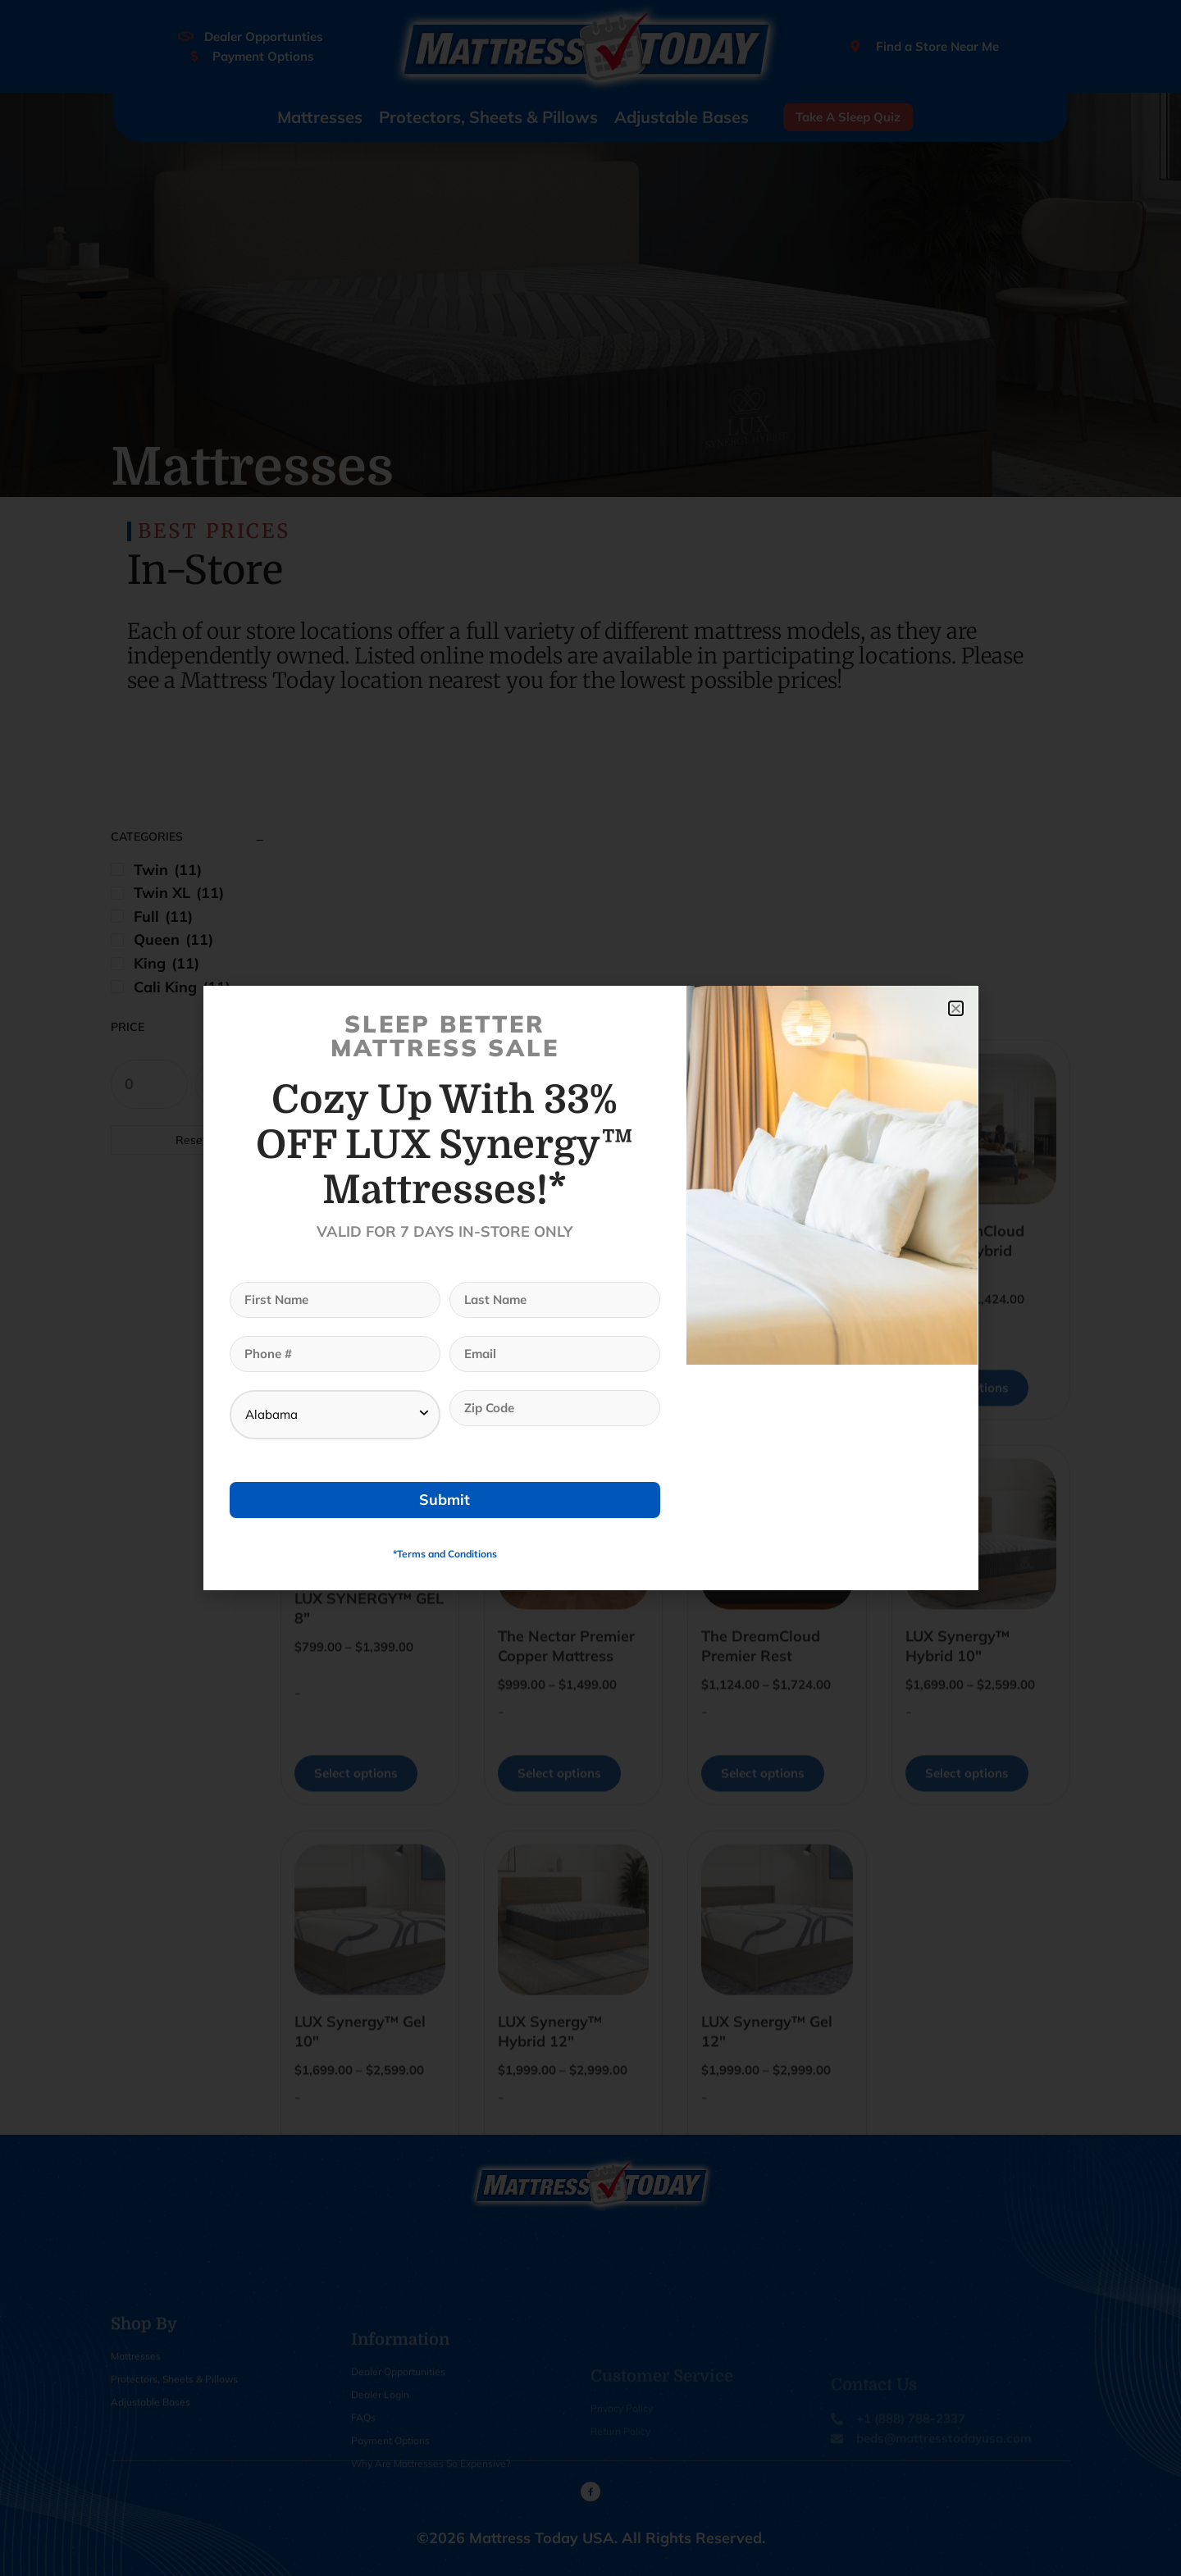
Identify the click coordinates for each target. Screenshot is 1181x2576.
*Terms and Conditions (445, 1554)
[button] (956, 1008)
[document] (590, 1288)
